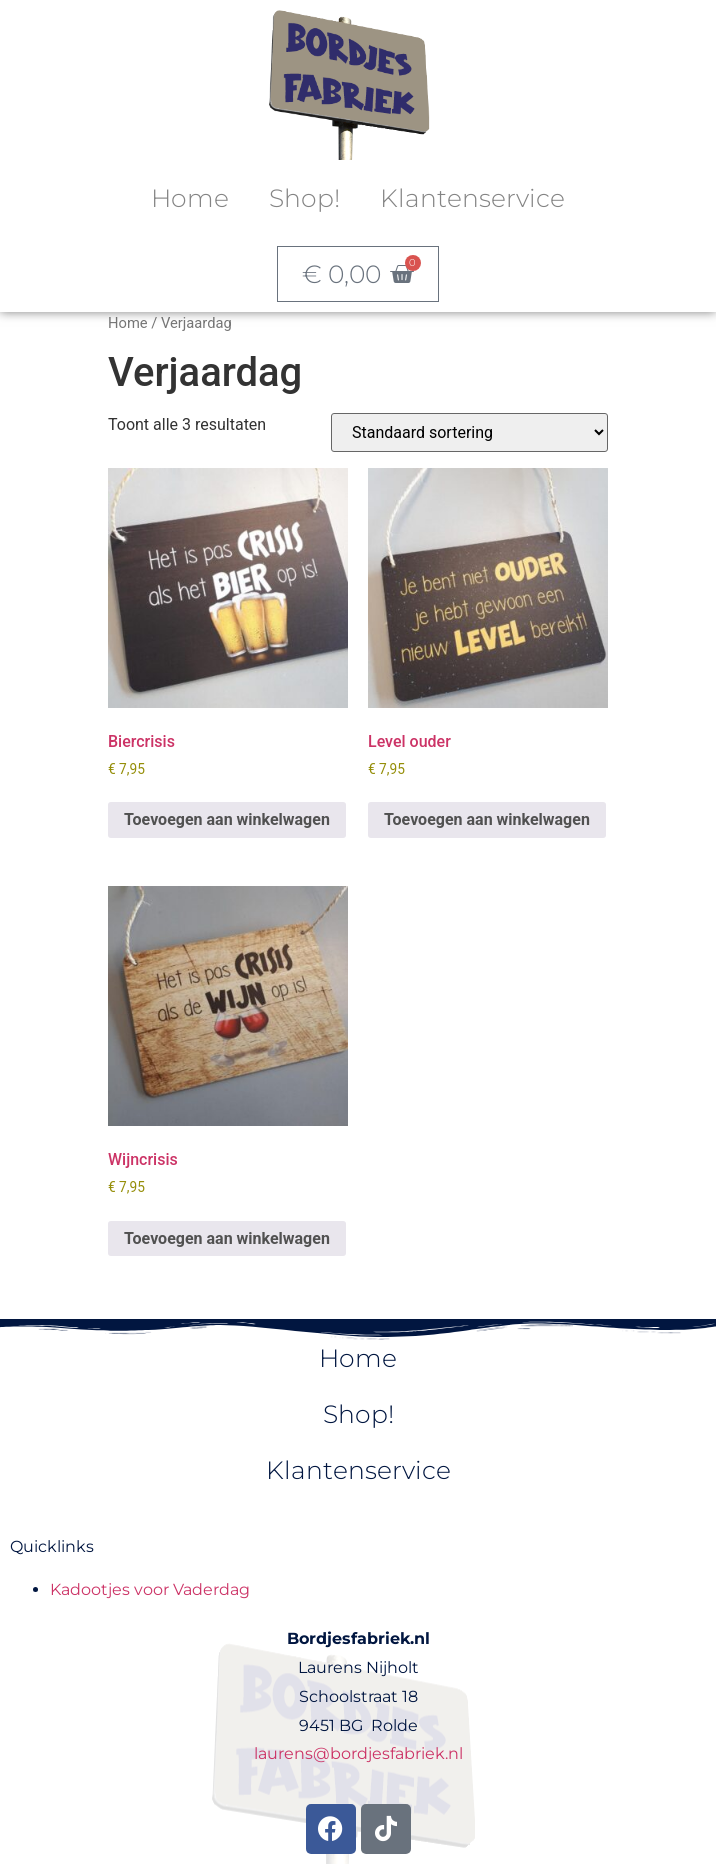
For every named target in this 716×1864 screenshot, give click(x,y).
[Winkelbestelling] (469, 432)
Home (190, 198)
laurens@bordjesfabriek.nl (358, 1753)
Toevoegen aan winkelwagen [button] (227, 819)
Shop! (304, 198)
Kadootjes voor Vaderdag (150, 1589)
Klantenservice (472, 198)
